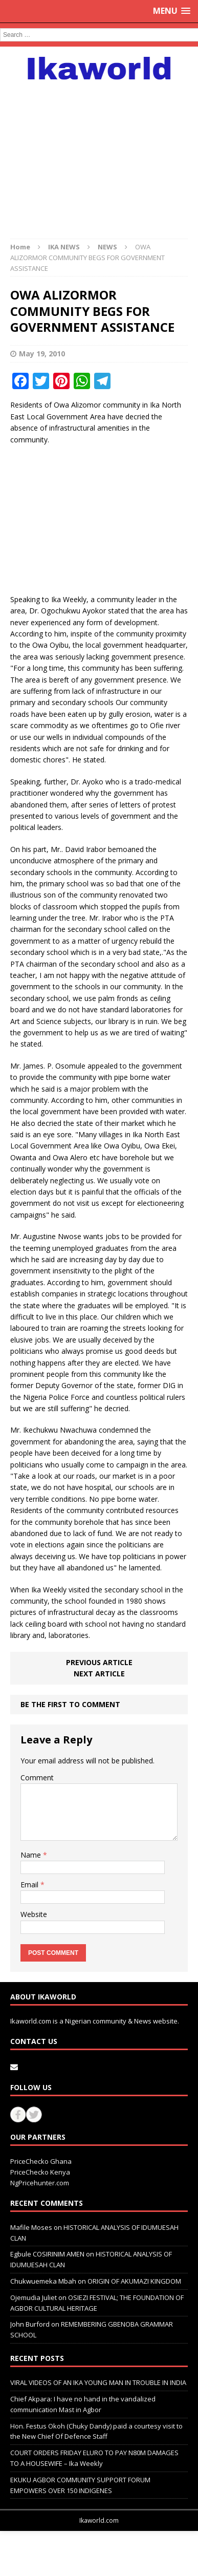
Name (31, 1855)
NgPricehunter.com (39, 2182)
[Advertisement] (99, 154)
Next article (99, 1673)
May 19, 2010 (42, 353)
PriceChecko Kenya (40, 2172)
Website (33, 1914)
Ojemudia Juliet (33, 2297)
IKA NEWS (64, 246)
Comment (37, 1777)
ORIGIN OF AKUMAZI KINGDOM (134, 2281)
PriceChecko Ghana (41, 2161)
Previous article (99, 1662)
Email (30, 1884)
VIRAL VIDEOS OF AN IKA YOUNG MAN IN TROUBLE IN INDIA (98, 2382)
